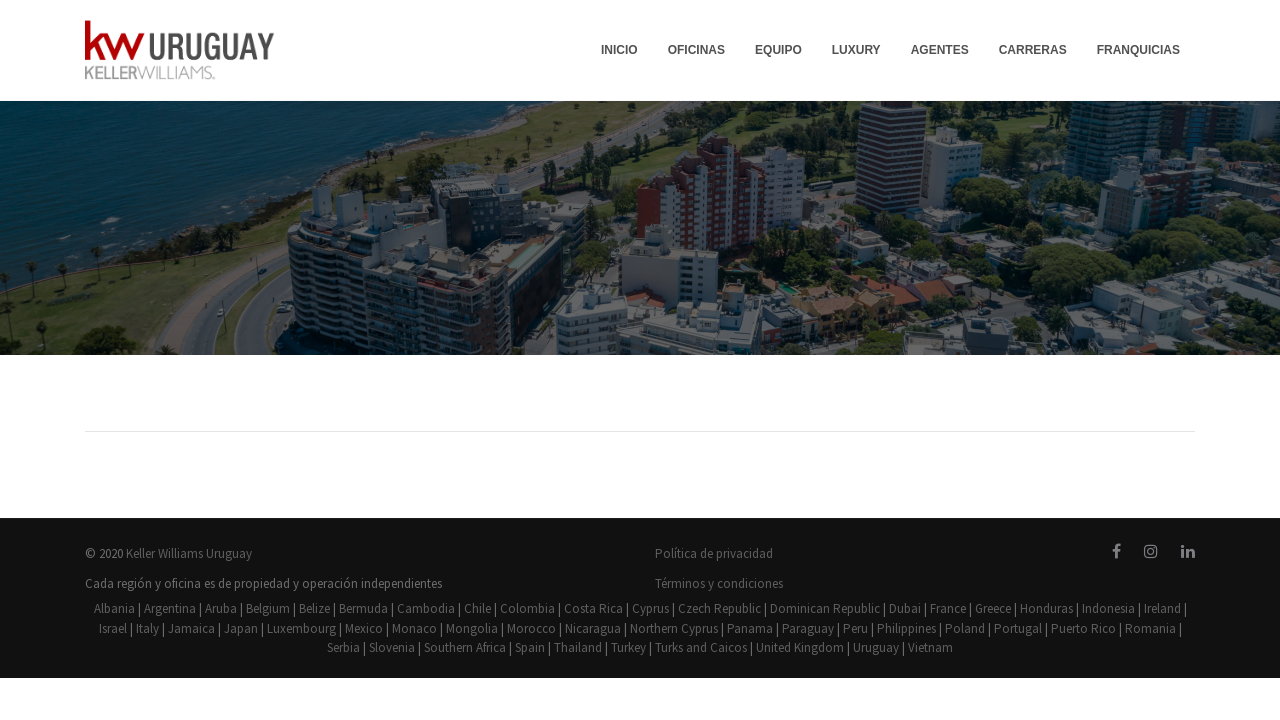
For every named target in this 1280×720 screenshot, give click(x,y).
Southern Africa (465, 647)
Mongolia (472, 628)
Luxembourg (301, 628)
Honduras (1046, 608)
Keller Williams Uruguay (189, 553)
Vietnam (930, 647)
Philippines (906, 628)
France (948, 608)
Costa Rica (593, 608)
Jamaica (191, 628)
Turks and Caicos (701, 647)
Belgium (268, 608)
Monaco (414, 628)
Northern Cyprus (674, 628)
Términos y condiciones (719, 583)
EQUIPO (778, 50)
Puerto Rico (1083, 628)
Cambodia (426, 608)
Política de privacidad (714, 553)
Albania (114, 608)
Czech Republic (719, 608)
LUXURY (856, 50)
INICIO (619, 50)
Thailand (578, 647)
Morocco (531, 628)
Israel (113, 628)
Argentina (170, 608)
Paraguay (808, 628)
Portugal (1018, 628)
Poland (965, 628)
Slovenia (392, 647)
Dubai (905, 608)
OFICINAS (696, 50)
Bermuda (363, 608)
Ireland (1162, 608)
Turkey (628, 647)
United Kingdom (800, 647)
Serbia (343, 647)
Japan (241, 628)
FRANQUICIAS (1138, 50)
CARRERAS (1033, 50)
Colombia (527, 608)
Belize (314, 608)
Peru (855, 628)
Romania (1150, 628)
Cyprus (650, 608)
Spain (530, 647)
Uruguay (876, 647)
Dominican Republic (825, 608)
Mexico (364, 628)
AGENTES (940, 50)
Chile (477, 608)
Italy (147, 628)
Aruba (221, 608)
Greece (993, 608)
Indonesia (1108, 608)
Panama (750, 628)
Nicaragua (593, 628)
